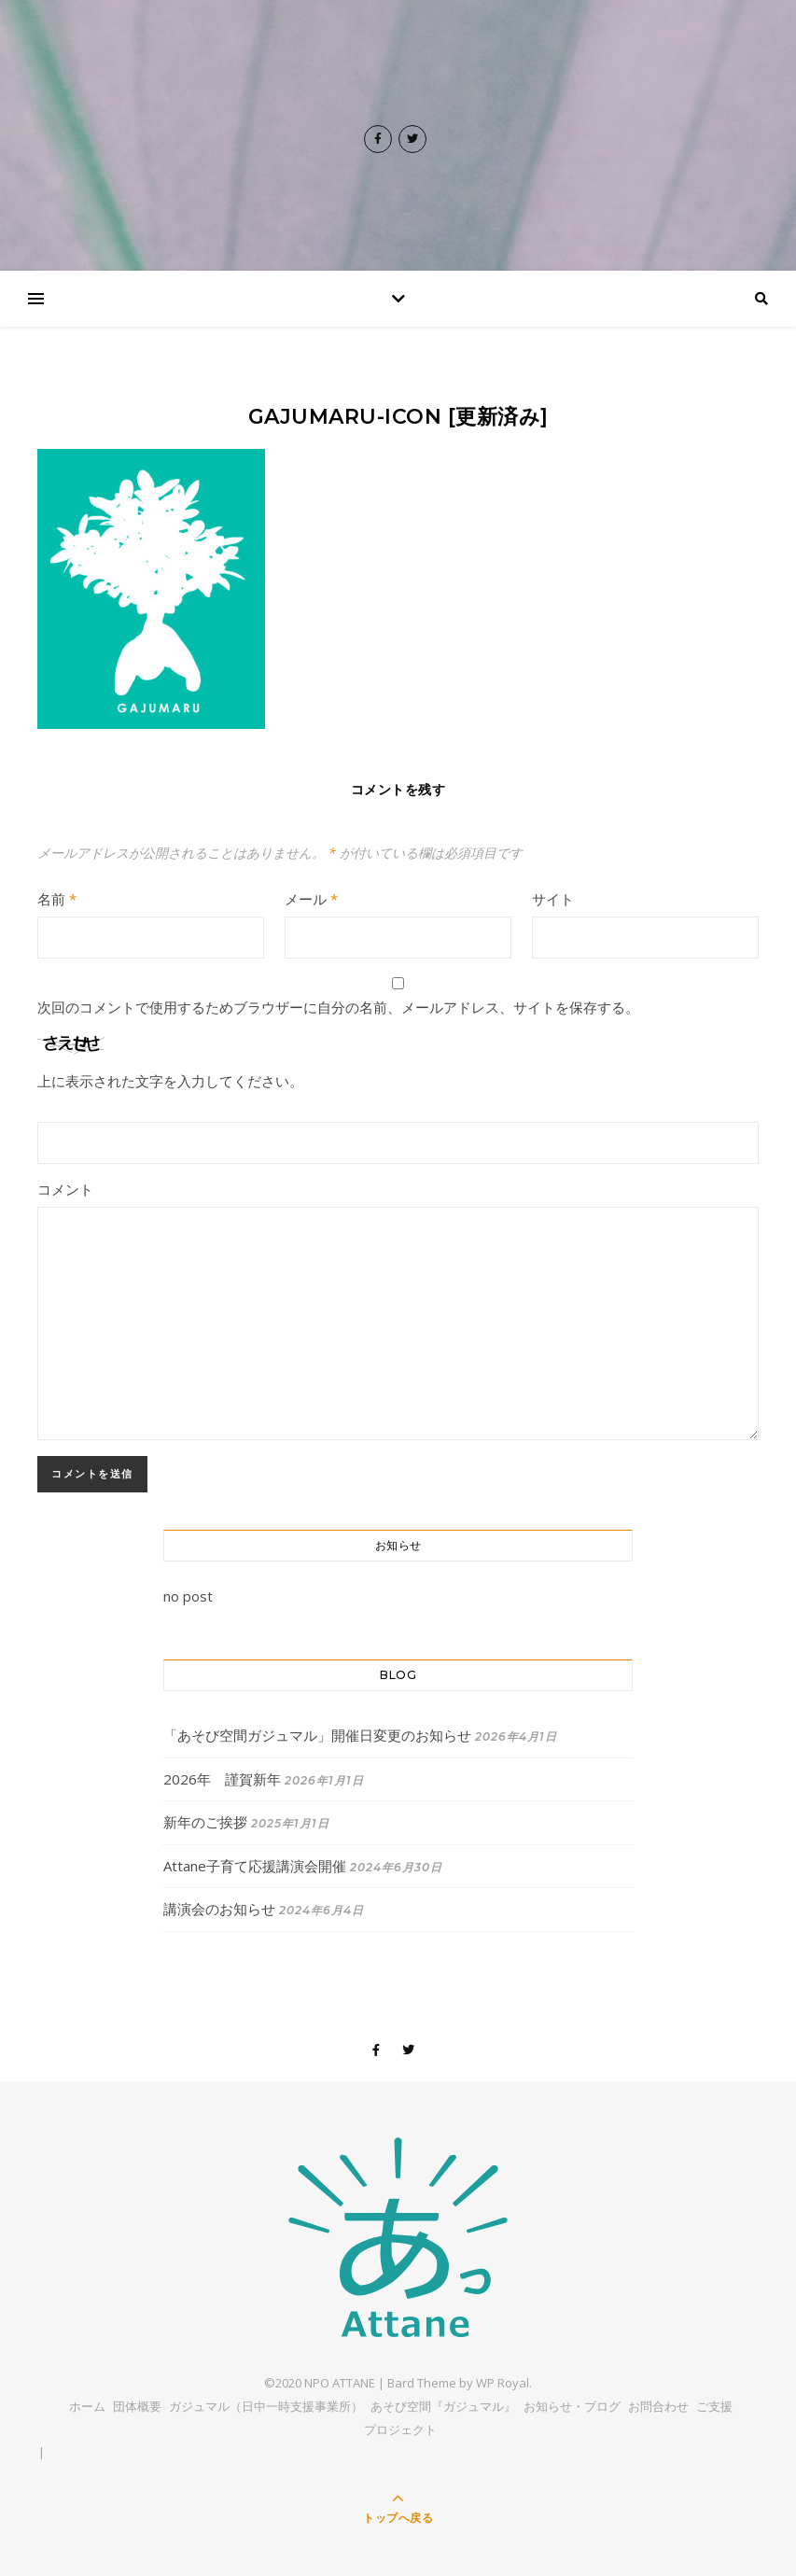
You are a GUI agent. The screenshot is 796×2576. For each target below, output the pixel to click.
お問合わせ (658, 2406)
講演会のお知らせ (219, 1908)
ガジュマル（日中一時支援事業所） (266, 2406)
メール (311, 898)
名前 (57, 898)
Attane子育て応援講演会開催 (254, 1865)
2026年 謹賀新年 (222, 1779)
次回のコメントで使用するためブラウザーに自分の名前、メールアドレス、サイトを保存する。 (338, 1007)
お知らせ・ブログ (572, 2406)
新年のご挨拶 (205, 1822)
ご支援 (714, 2406)
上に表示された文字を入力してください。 (170, 1080)
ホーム (87, 2406)
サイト (553, 898)
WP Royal (502, 2382)
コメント (65, 1189)
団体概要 (137, 2406)
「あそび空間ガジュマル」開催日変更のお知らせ (317, 1735)
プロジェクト (400, 2429)
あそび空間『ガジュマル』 (443, 2406)
